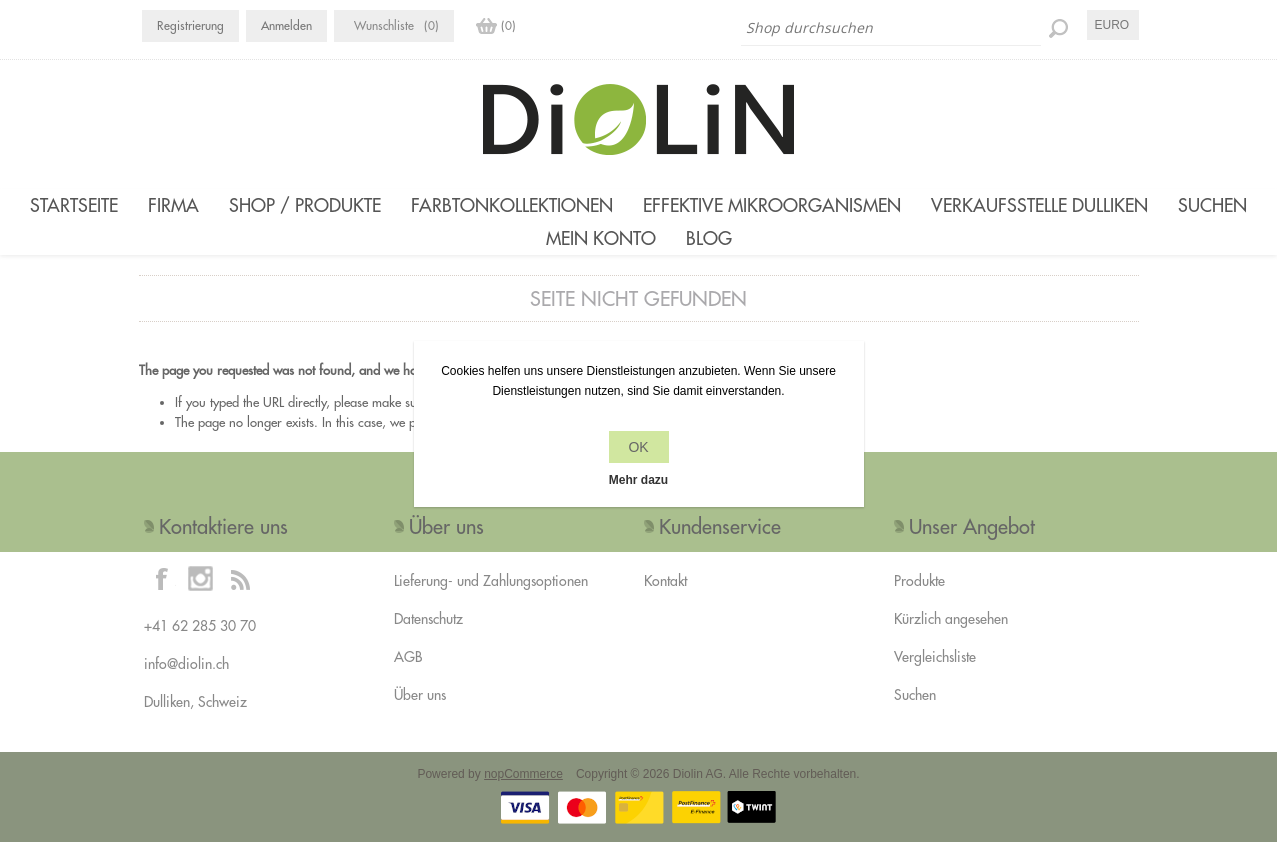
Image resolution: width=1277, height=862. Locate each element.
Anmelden (286, 25)
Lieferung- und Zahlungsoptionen (491, 601)
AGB (408, 677)
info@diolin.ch (186, 684)
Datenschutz (428, 639)
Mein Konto (601, 248)
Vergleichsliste (935, 677)
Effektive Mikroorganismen (772, 205)
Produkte (919, 601)
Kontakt (665, 601)
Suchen (1212, 205)
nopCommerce (523, 794)
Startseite (74, 205)
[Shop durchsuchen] (891, 28)
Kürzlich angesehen (951, 639)
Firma (173, 205)
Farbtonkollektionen (512, 205)
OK (638, 447)
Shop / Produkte (305, 205)
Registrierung (190, 25)
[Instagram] (201, 598)
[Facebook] (162, 598)
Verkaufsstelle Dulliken (1039, 205)
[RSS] (240, 598)
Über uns (420, 715)
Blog (709, 248)
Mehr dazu (638, 480)
